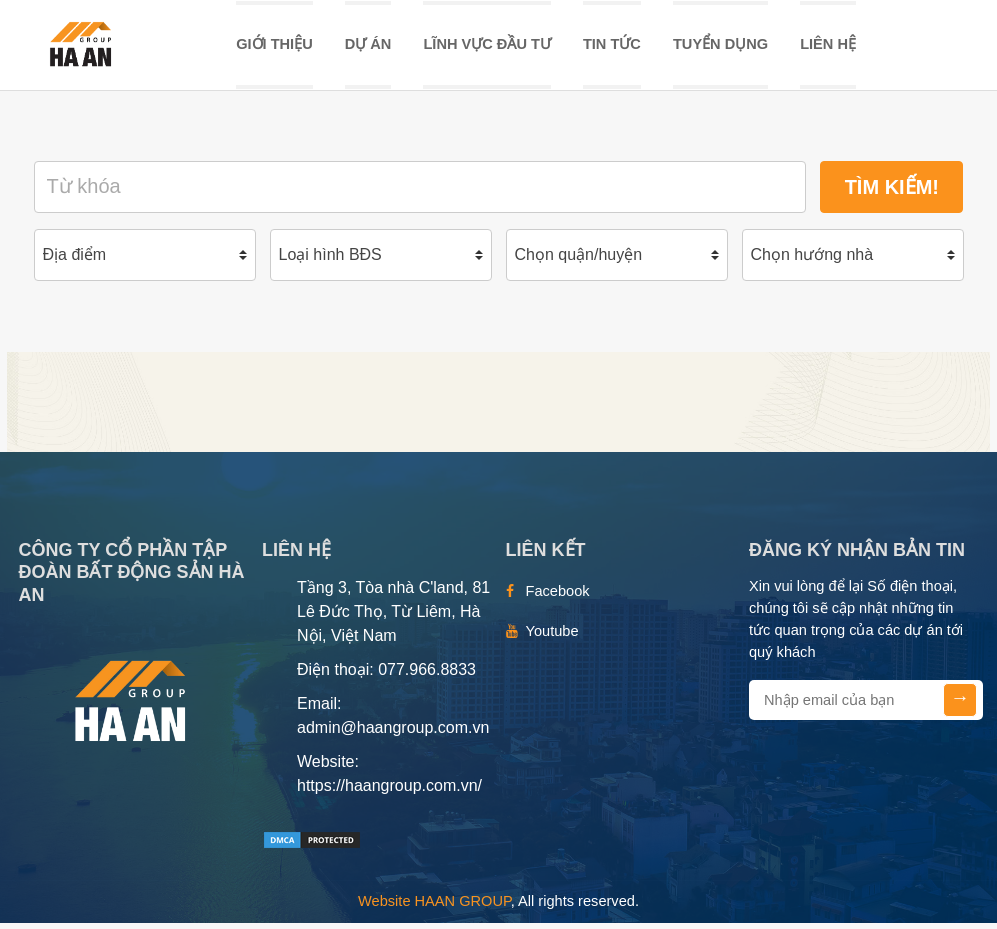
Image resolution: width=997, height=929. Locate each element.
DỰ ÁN (368, 47)
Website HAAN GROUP (434, 907)
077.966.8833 (427, 675)
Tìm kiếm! (892, 193)
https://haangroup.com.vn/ (389, 791)
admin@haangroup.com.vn (393, 733)
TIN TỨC (612, 47)
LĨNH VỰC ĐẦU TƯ (486, 47)
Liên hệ (828, 47)
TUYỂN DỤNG (720, 47)
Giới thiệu (274, 47)
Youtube (552, 637)
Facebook (558, 597)
